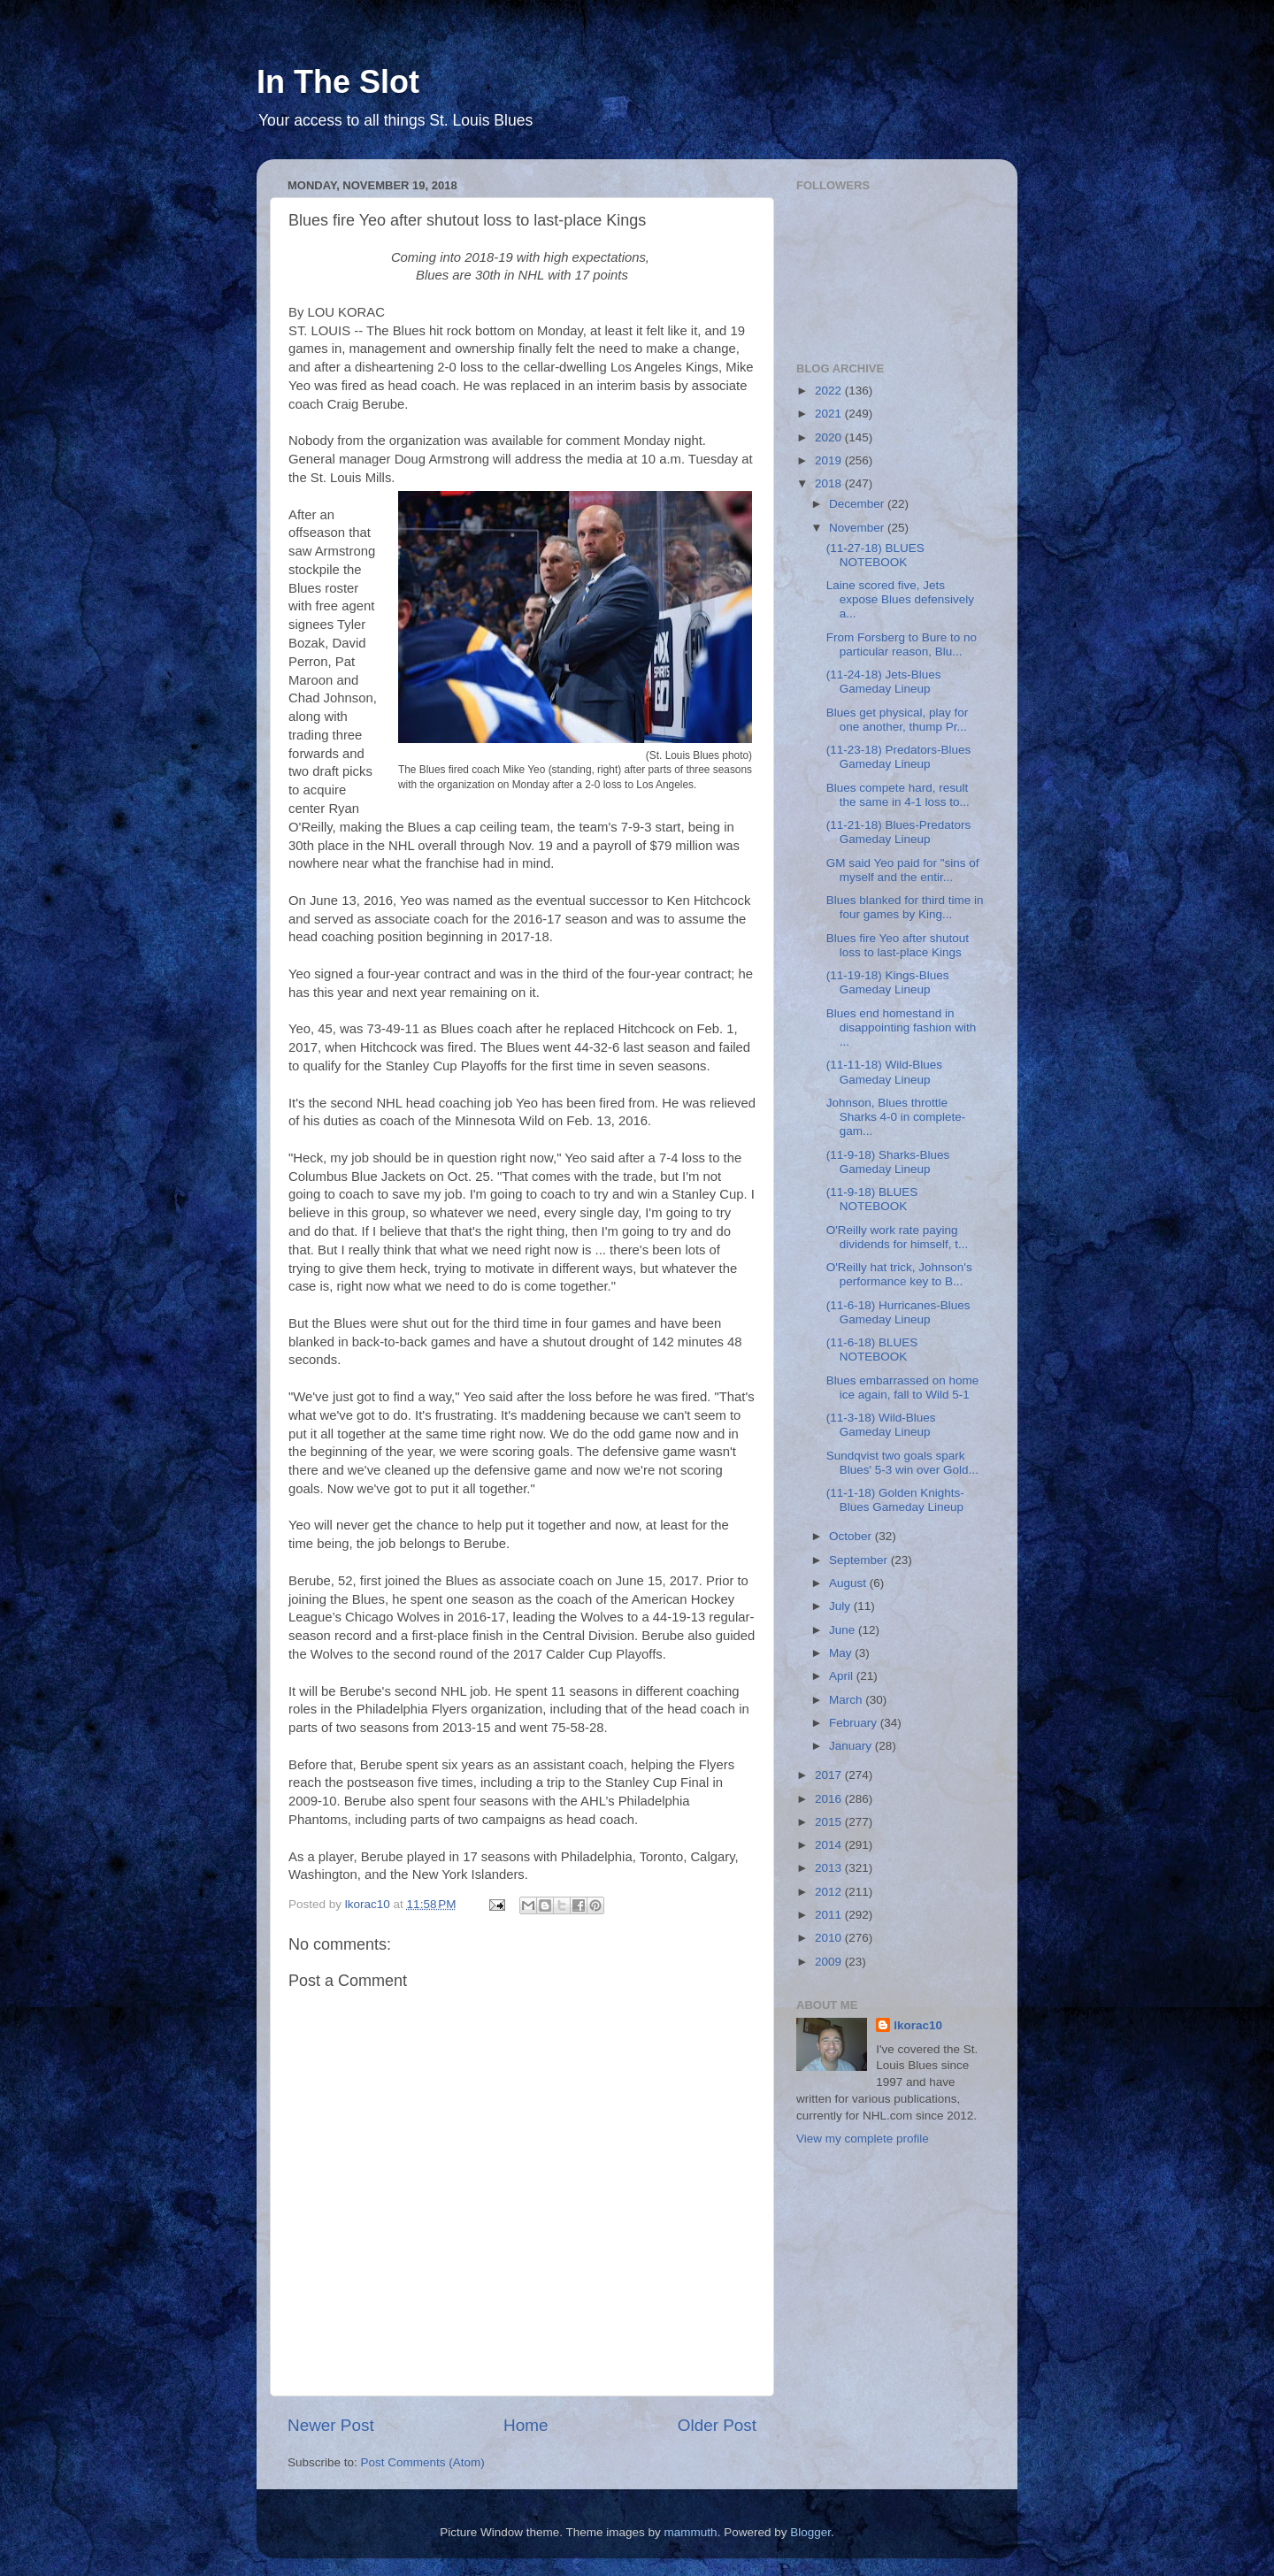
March (847, 1699)
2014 (830, 1845)
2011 (830, 1914)
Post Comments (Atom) (423, 2462)
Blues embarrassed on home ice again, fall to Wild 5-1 (902, 1387)
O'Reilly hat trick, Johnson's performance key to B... (899, 1274)
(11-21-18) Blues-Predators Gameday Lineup (898, 832)
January (852, 1745)
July (841, 1606)
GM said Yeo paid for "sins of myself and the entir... (902, 870)
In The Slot (338, 82)
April (842, 1676)
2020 (830, 437)
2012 (830, 1891)
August (849, 1583)
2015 (830, 1821)
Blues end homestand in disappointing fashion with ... (901, 1027)
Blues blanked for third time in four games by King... (905, 907)
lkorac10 (918, 2025)
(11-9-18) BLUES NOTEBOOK (872, 1199)
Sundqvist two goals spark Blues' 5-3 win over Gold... (902, 1462)
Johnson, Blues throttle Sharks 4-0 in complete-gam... (896, 1117)
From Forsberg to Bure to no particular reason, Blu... (901, 644)
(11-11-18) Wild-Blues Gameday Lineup (884, 1071)
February (854, 1722)
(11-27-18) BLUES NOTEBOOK (875, 555)
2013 (830, 1867)
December (858, 503)
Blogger (810, 2532)
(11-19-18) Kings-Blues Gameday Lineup (887, 982)
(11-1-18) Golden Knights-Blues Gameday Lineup (895, 1500)
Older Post (717, 2425)
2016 (830, 1799)
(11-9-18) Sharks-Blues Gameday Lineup (888, 1162)
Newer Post (331, 2425)
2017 (830, 1775)
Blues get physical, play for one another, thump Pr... (897, 719)
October (852, 1536)
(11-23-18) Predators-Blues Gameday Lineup (898, 756)
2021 (830, 413)
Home (525, 2425)
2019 (830, 460)
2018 (830, 483)
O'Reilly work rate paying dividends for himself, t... (897, 1237)
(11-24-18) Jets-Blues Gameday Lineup (883, 681)
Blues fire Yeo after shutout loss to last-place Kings (897, 945)
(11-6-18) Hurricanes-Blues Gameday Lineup (898, 1312)
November (858, 527)
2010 (830, 1937)
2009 (830, 1961)
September (860, 1560)
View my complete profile (862, 2138)
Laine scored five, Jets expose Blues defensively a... (900, 599)
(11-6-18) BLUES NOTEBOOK (872, 1349)
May (842, 1653)
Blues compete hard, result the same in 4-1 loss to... (898, 795)
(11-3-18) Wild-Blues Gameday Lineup (881, 1424)
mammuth (691, 2532)
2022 (830, 390)
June (843, 1630)
